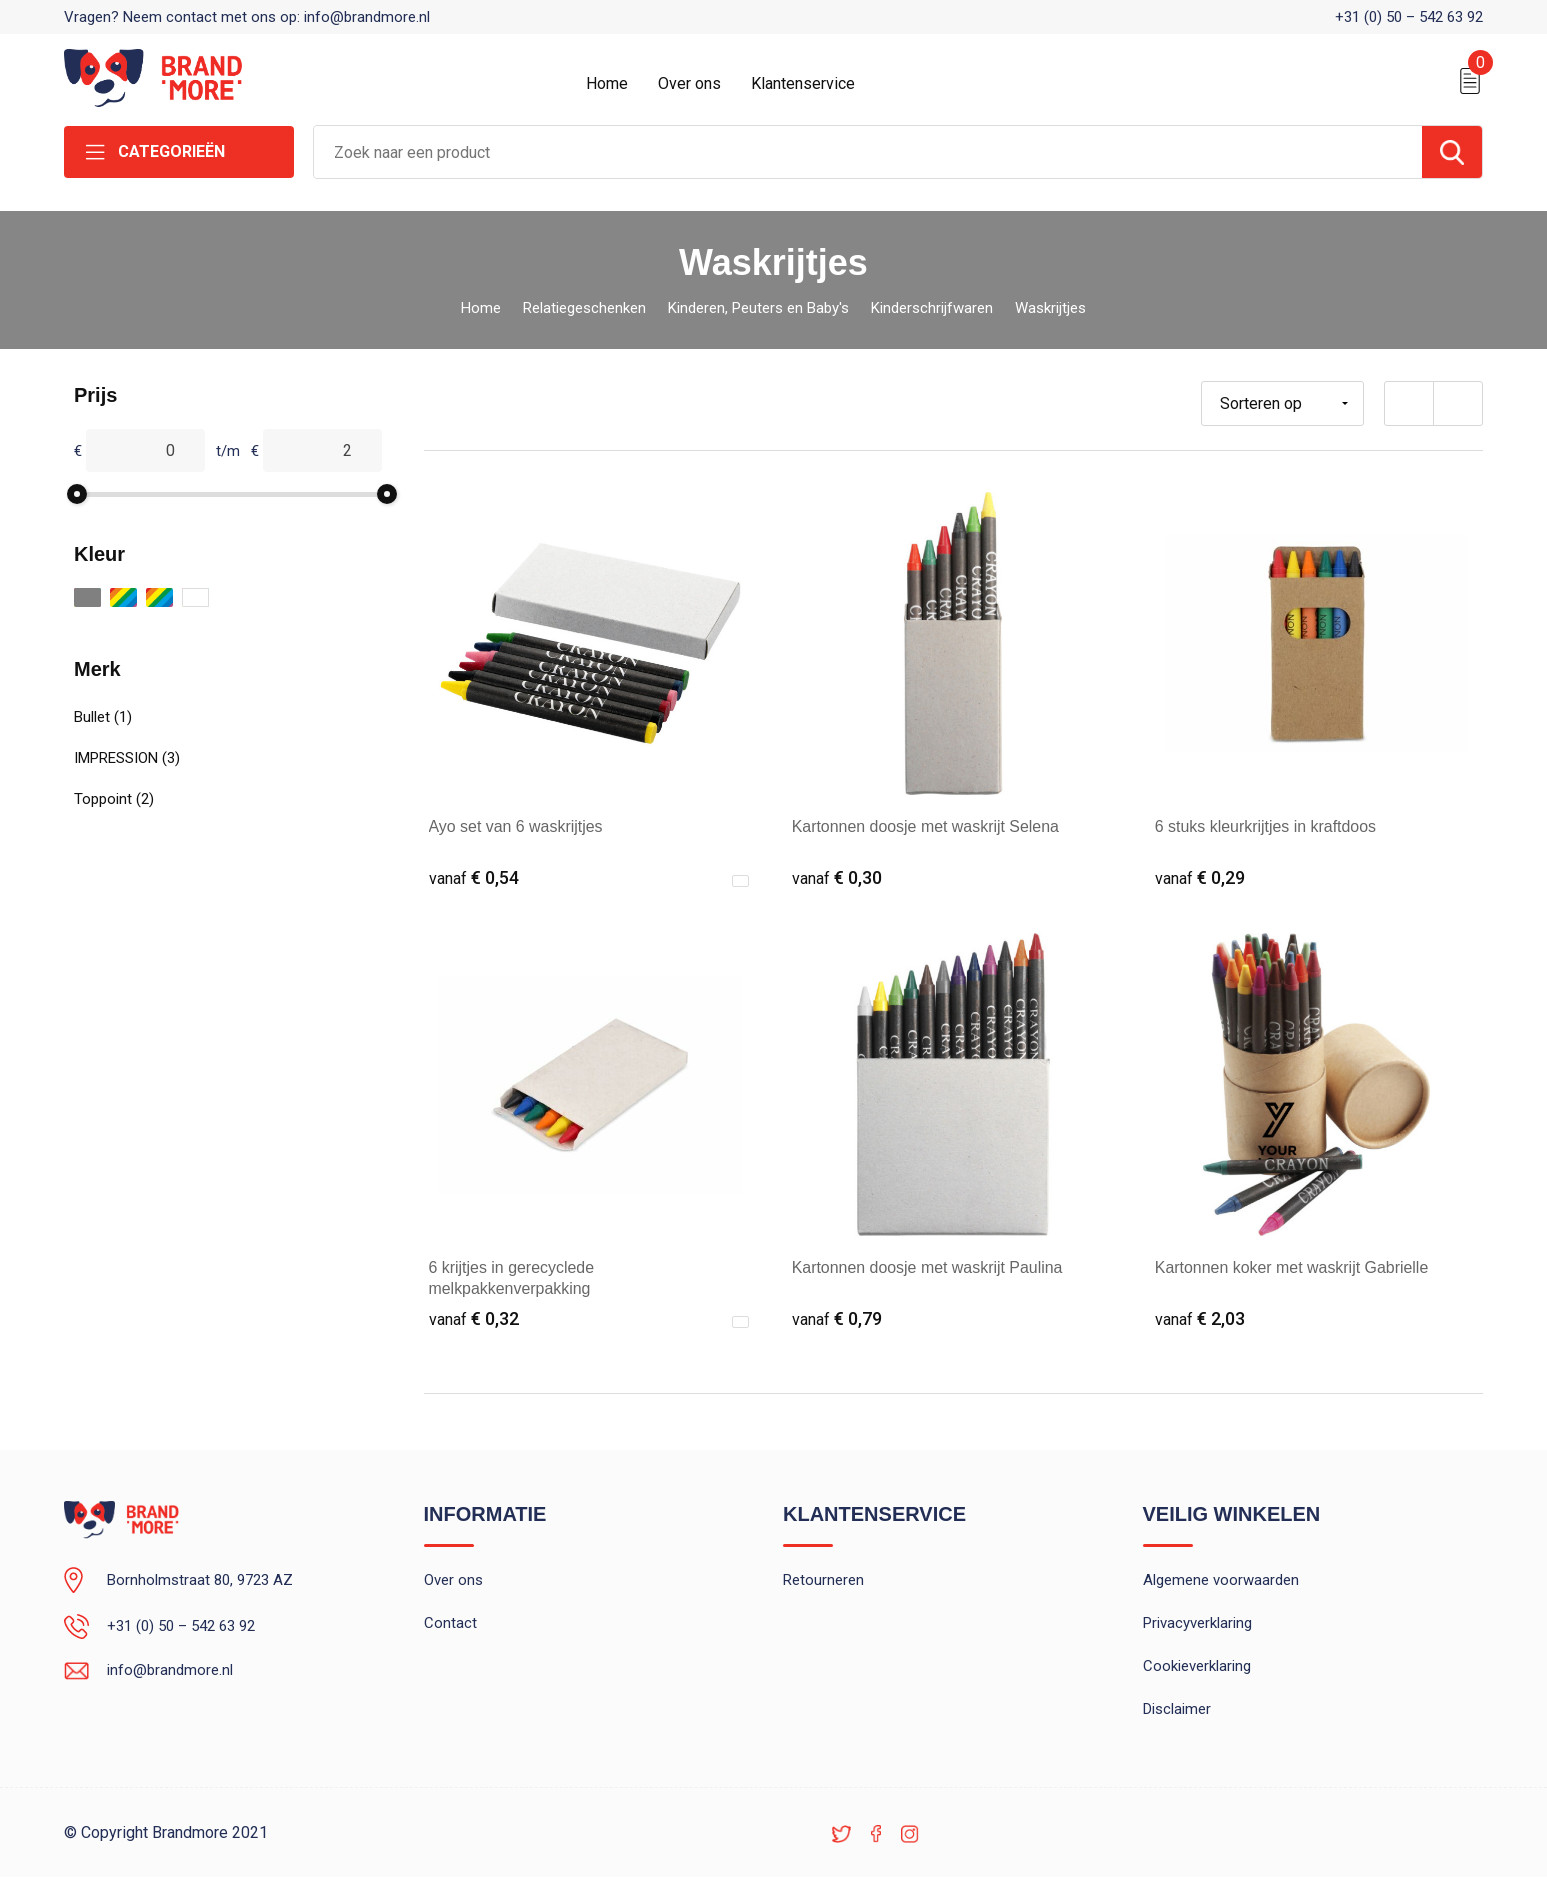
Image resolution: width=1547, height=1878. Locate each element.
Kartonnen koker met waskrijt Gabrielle (1292, 1267)
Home (607, 83)
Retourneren (823, 1581)
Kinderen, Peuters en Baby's (758, 308)
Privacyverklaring (1197, 1624)
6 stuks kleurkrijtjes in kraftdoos (1266, 826)
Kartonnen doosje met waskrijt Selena (926, 826)
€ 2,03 (1200, 1318)
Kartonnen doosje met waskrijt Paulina (928, 1267)
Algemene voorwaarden (1221, 1581)
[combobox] (868, 152)
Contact (450, 1624)
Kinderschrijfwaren (932, 308)
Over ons (689, 83)
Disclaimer (1177, 1710)
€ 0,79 (837, 1318)
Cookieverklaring (1197, 1667)
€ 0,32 (474, 1318)
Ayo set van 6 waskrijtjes (516, 826)
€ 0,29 (1200, 877)
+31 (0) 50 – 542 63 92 (1409, 17)
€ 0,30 (837, 877)
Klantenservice (803, 83)
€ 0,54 (474, 877)
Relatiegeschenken (584, 308)
